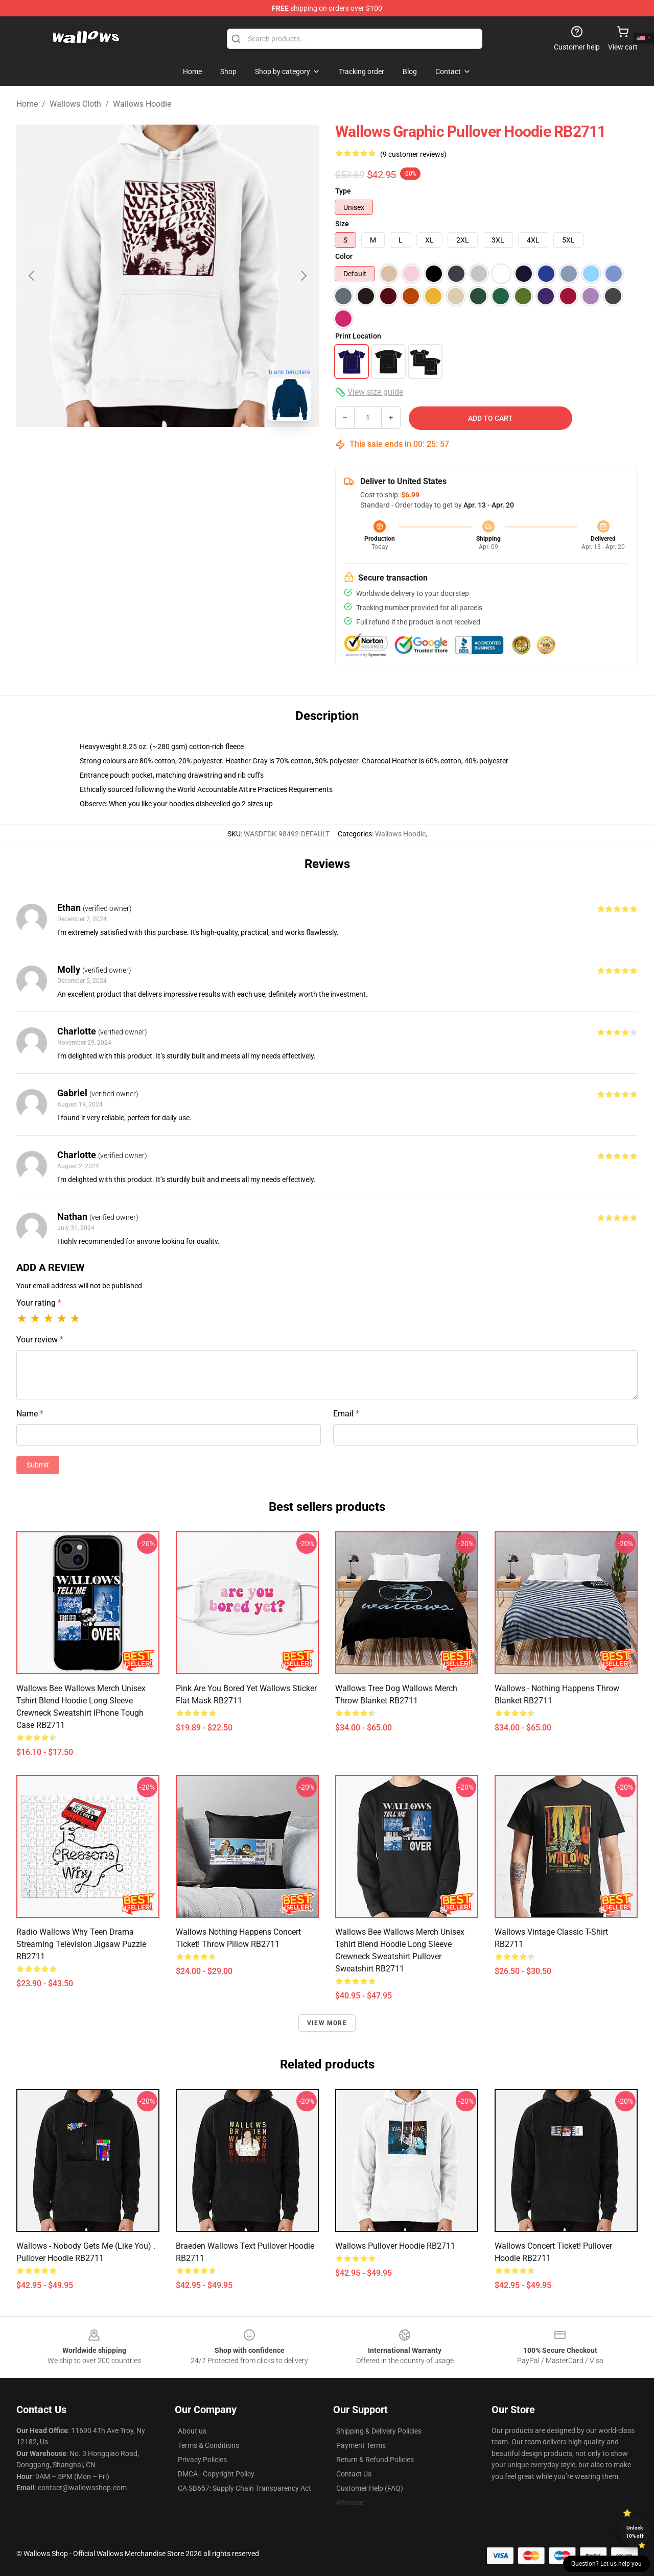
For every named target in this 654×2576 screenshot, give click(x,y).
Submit (38, 1465)
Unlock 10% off (635, 2532)
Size (342, 224)
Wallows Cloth (75, 104)
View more (327, 2023)
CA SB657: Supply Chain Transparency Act (244, 2488)
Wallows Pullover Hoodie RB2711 (395, 2246)
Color (344, 256)
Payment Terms (361, 2445)
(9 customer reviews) (413, 154)
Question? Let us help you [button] (606, 2563)
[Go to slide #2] (167, 451)
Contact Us (353, 2474)
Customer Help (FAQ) (369, 2488)
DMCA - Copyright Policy (216, 2474)
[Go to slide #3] (220, 451)
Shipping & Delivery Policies (379, 2431)
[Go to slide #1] (114, 451)
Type (343, 191)
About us (192, 2431)
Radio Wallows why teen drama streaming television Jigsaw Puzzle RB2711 (81, 1944)
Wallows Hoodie (142, 104)
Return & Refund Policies (375, 2459)
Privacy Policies (202, 2459)
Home (27, 104)
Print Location (358, 336)
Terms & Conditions (208, 2445)
